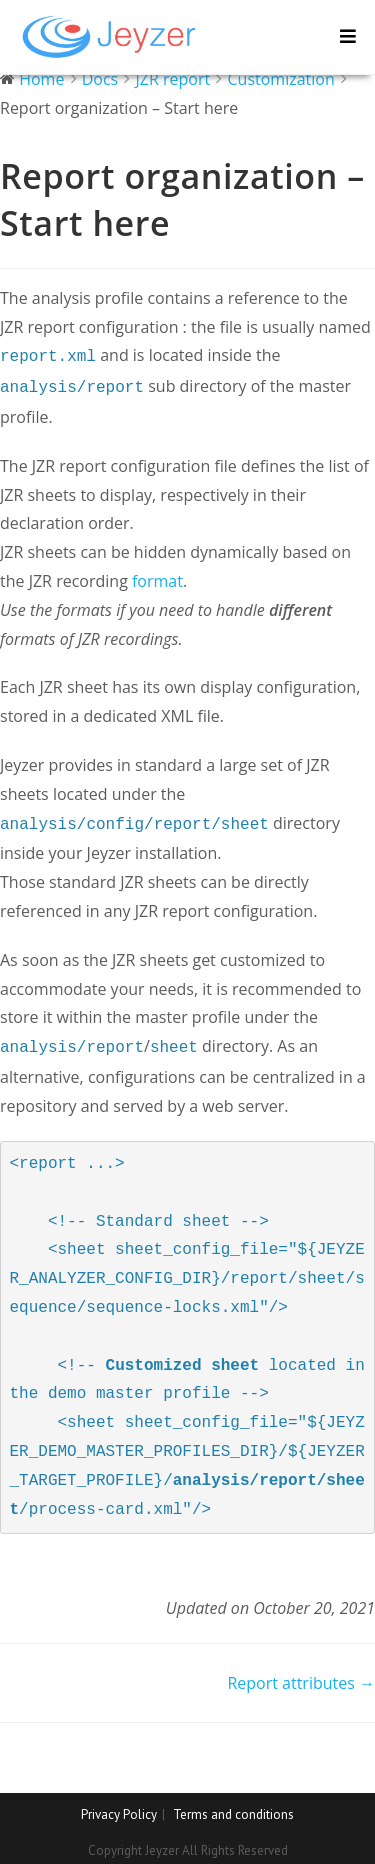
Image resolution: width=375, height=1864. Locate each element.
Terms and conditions (233, 1806)
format (157, 577)
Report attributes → (301, 1675)
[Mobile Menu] (348, 36)
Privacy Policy (119, 1806)
